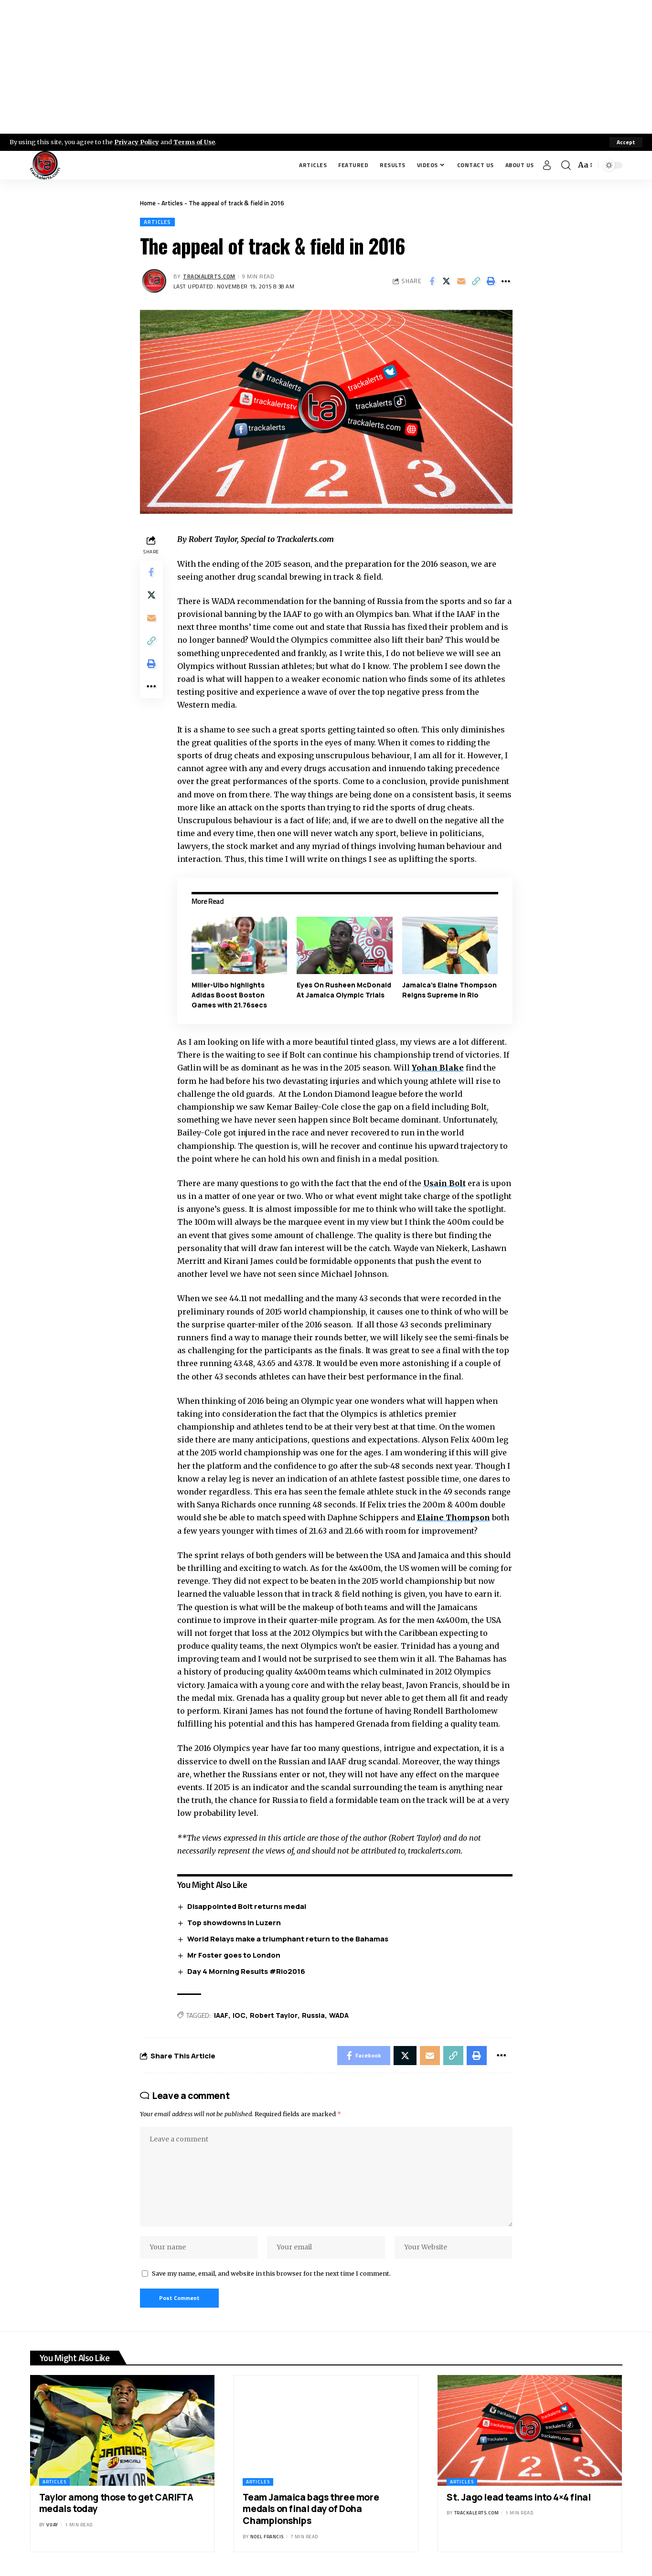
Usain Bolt (444, 1183)
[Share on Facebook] (431, 281)
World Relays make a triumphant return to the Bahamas (287, 1939)
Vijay (52, 2524)
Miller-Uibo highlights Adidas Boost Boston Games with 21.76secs (229, 994)
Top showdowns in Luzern (234, 1923)
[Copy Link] (476, 281)
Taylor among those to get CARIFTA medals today (116, 2503)
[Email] (461, 281)
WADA (339, 2015)
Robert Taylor (274, 2015)
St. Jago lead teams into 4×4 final (518, 2497)
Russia (313, 2015)
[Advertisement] (326, 67)
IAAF (221, 2015)
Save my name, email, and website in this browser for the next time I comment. (271, 2273)
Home (148, 203)
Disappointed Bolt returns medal (246, 1906)
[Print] (491, 281)
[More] (506, 281)
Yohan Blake (438, 1067)
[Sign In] (547, 165)
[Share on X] (446, 281)
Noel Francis (267, 2536)
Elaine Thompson (453, 1517)
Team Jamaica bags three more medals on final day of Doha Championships (311, 2509)
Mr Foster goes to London (233, 1955)
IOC (239, 2015)
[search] (566, 165)
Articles (172, 203)
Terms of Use (194, 142)
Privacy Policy (136, 142)
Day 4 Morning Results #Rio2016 (246, 1971)
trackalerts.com (209, 276)
